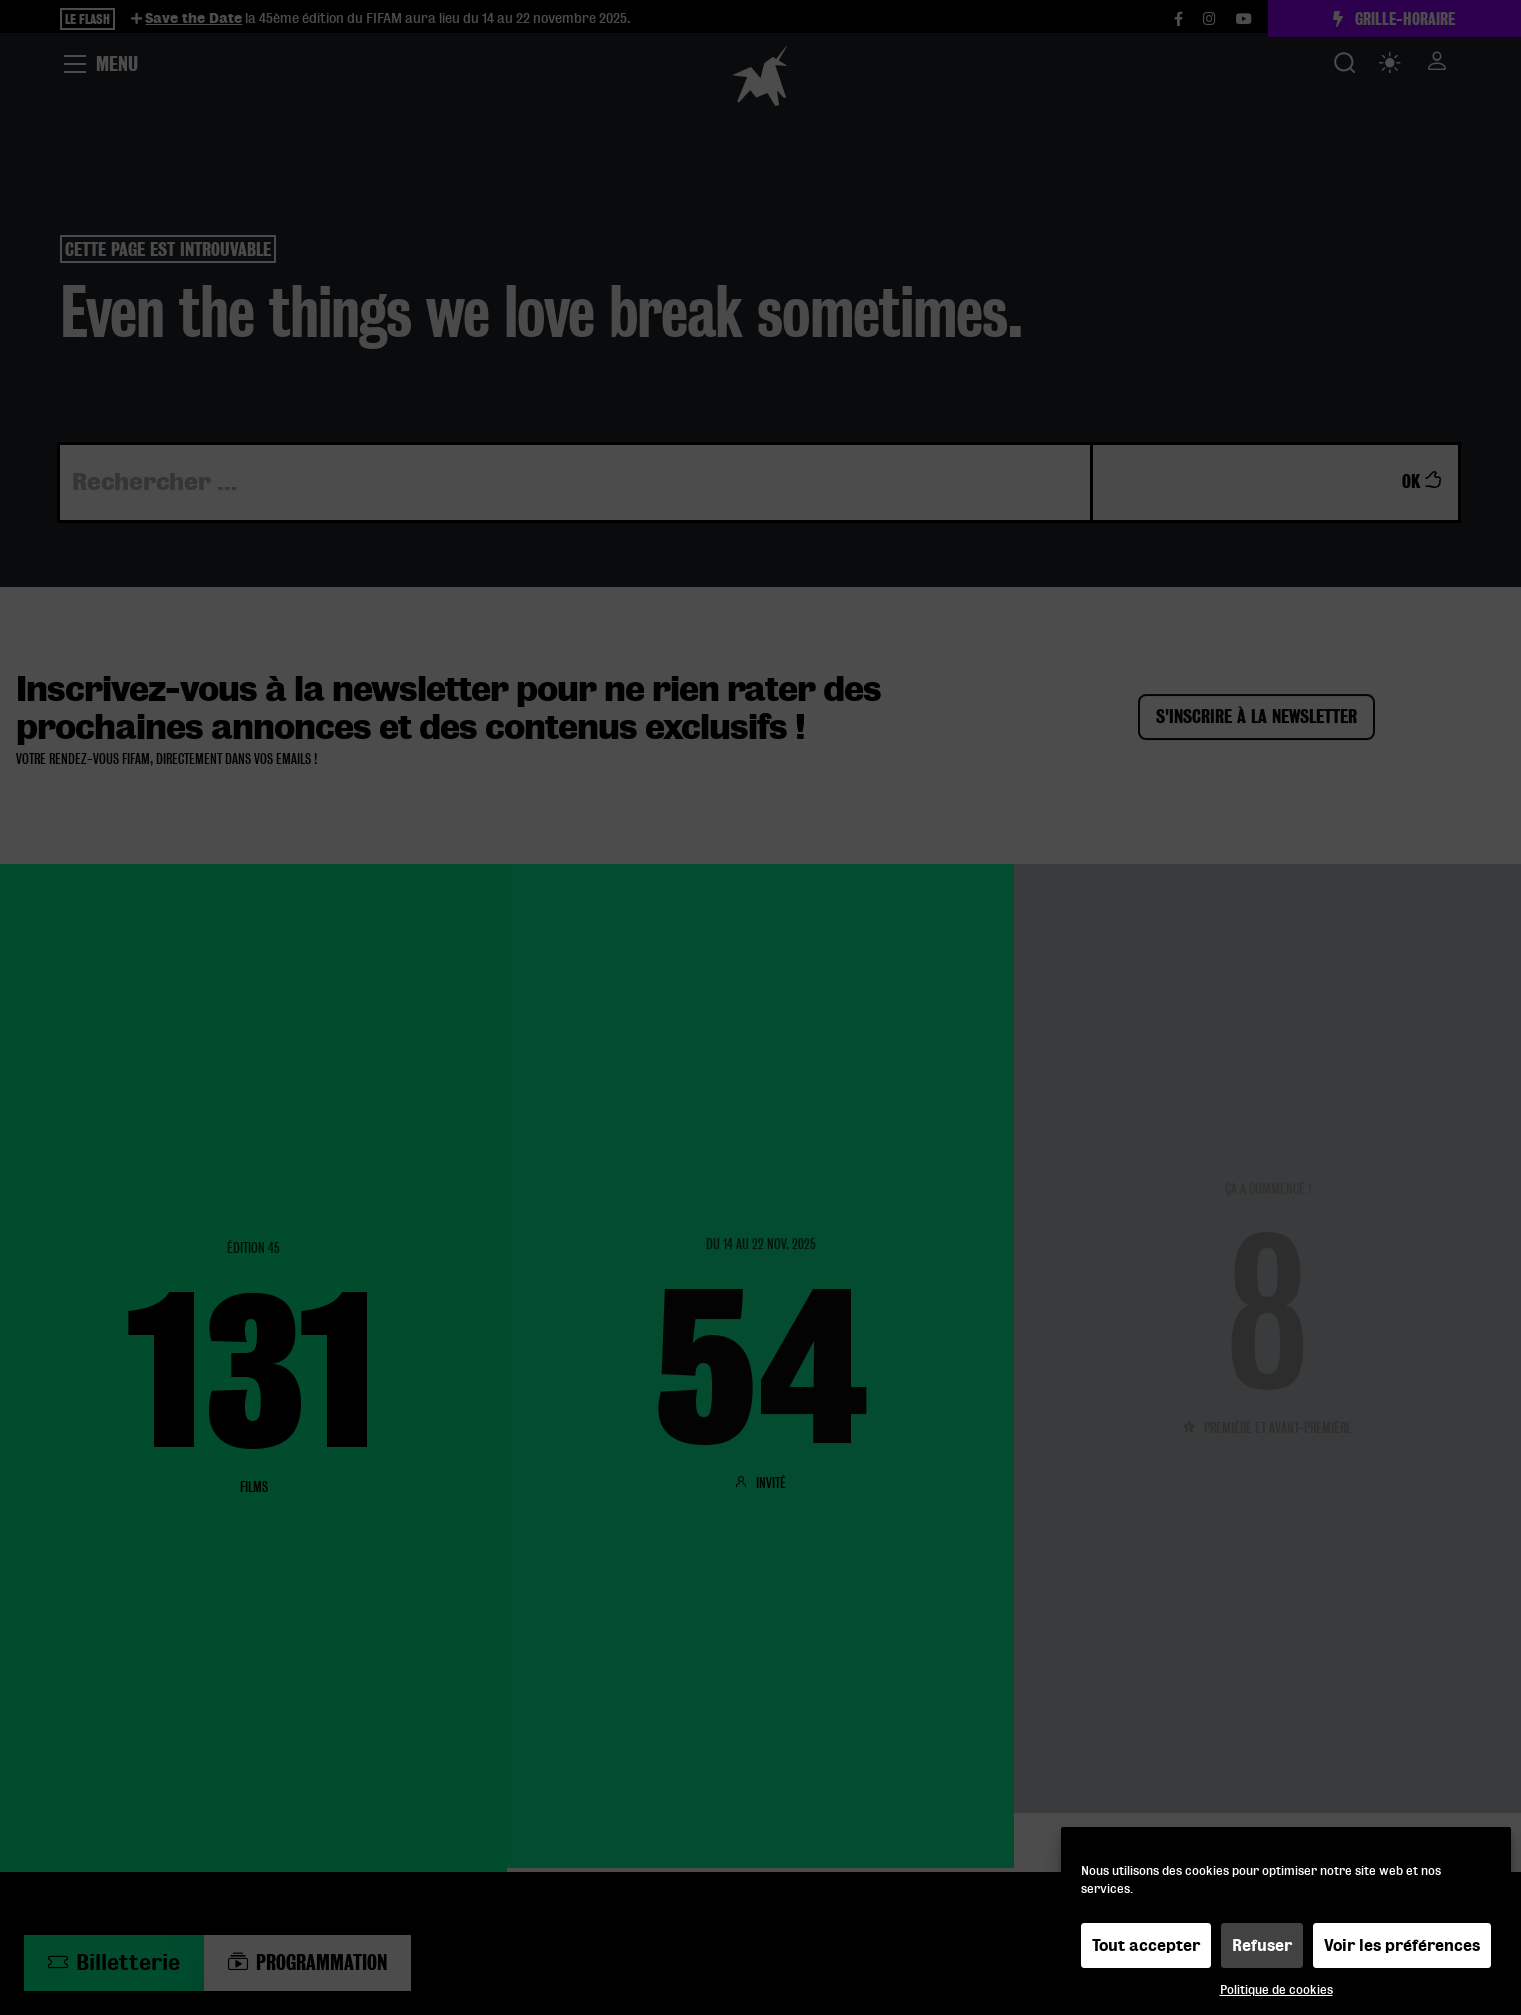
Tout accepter (1146, 1945)
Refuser (1262, 1945)
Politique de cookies (1276, 1989)
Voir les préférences (1402, 1945)
